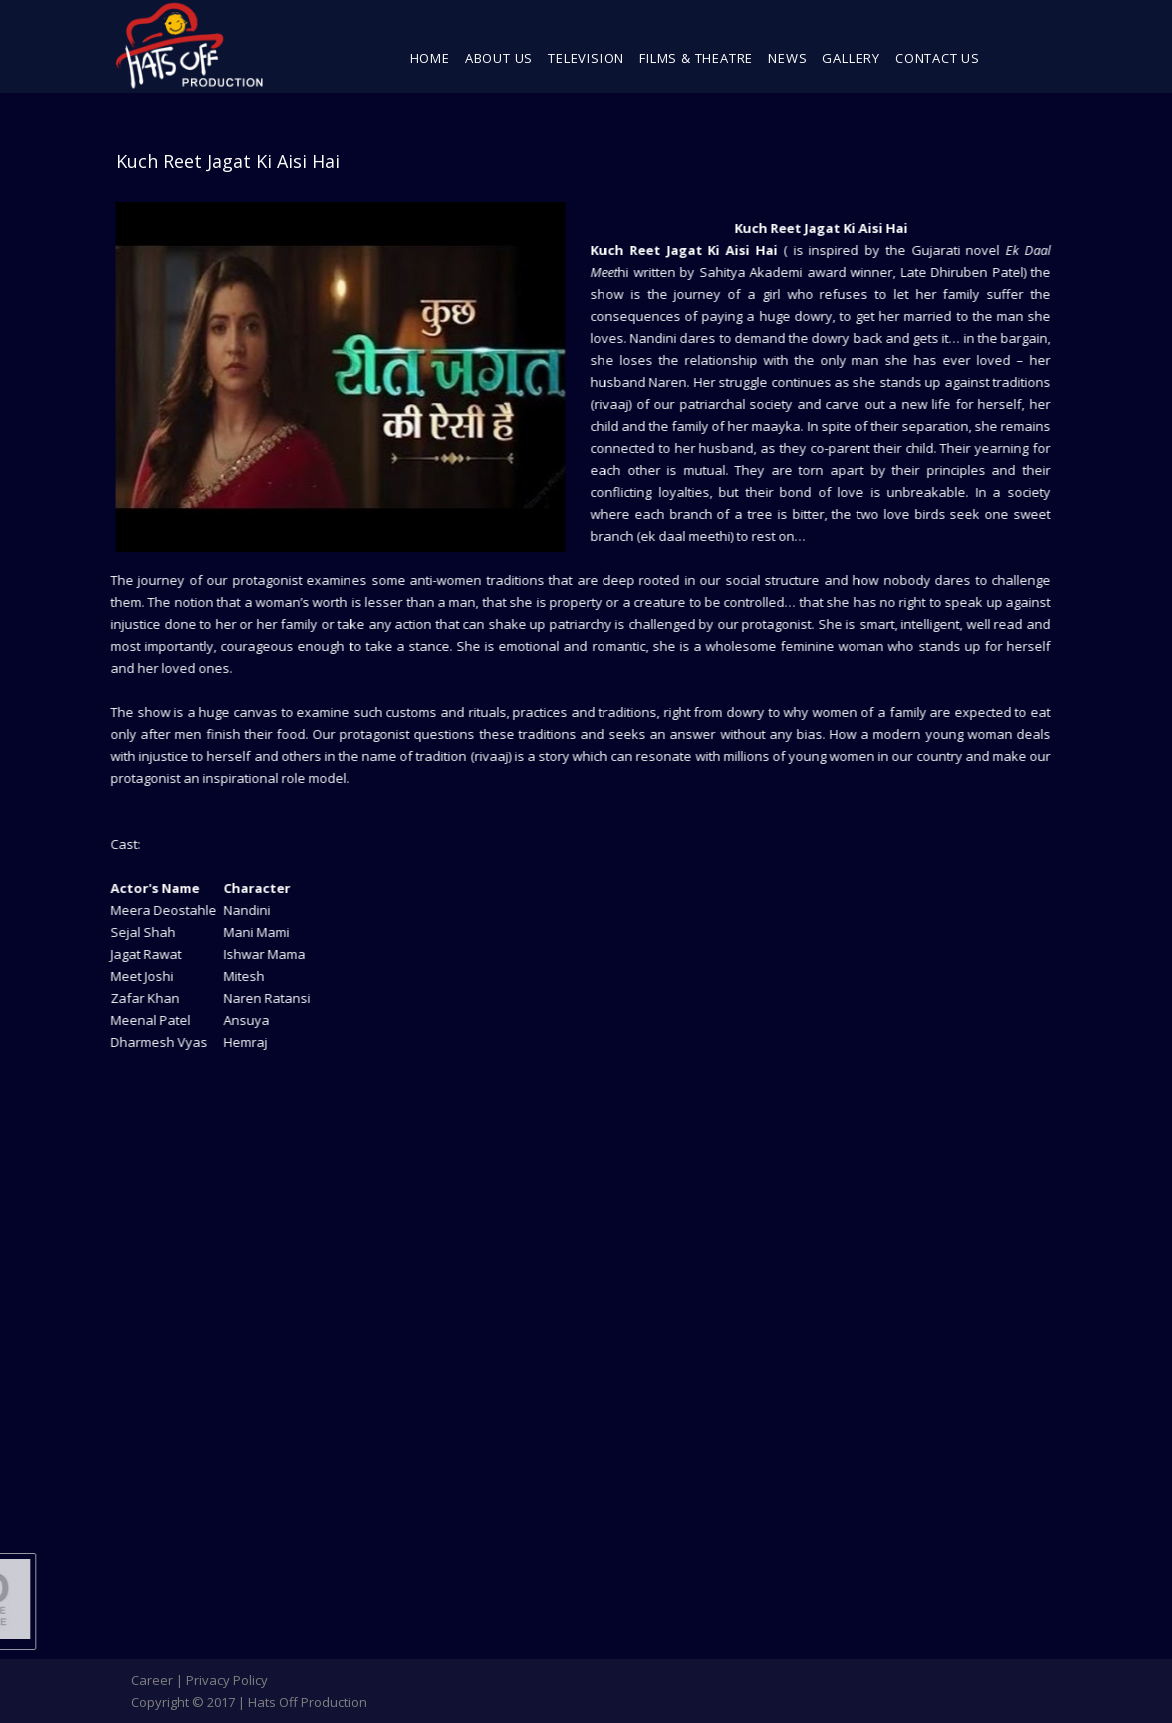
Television (586, 58)
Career (152, 1680)
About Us (499, 58)
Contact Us (937, 58)
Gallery (851, 58)
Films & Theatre (696, 58)
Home (430, 58)
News (787, 58)
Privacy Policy (227, 1680)
